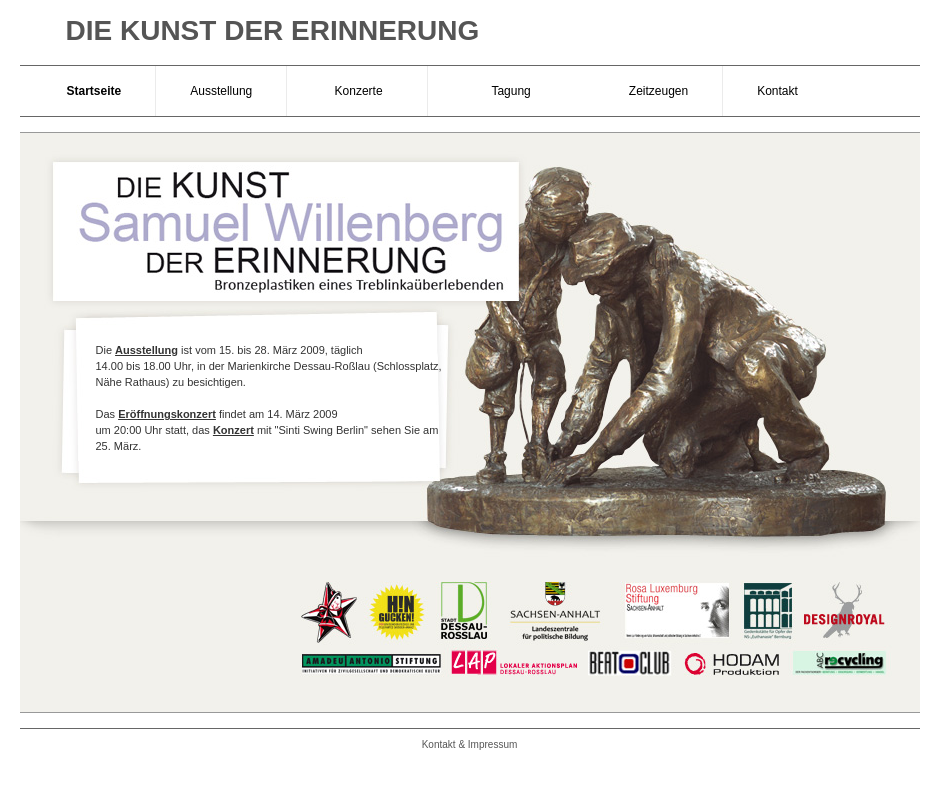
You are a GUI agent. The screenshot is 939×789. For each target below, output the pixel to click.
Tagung (511, 91)
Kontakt (777, 91)
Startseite (94, 91)
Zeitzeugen (658, 91)
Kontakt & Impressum (470, 744)
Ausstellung (221, 91)
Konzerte (356, 91)
